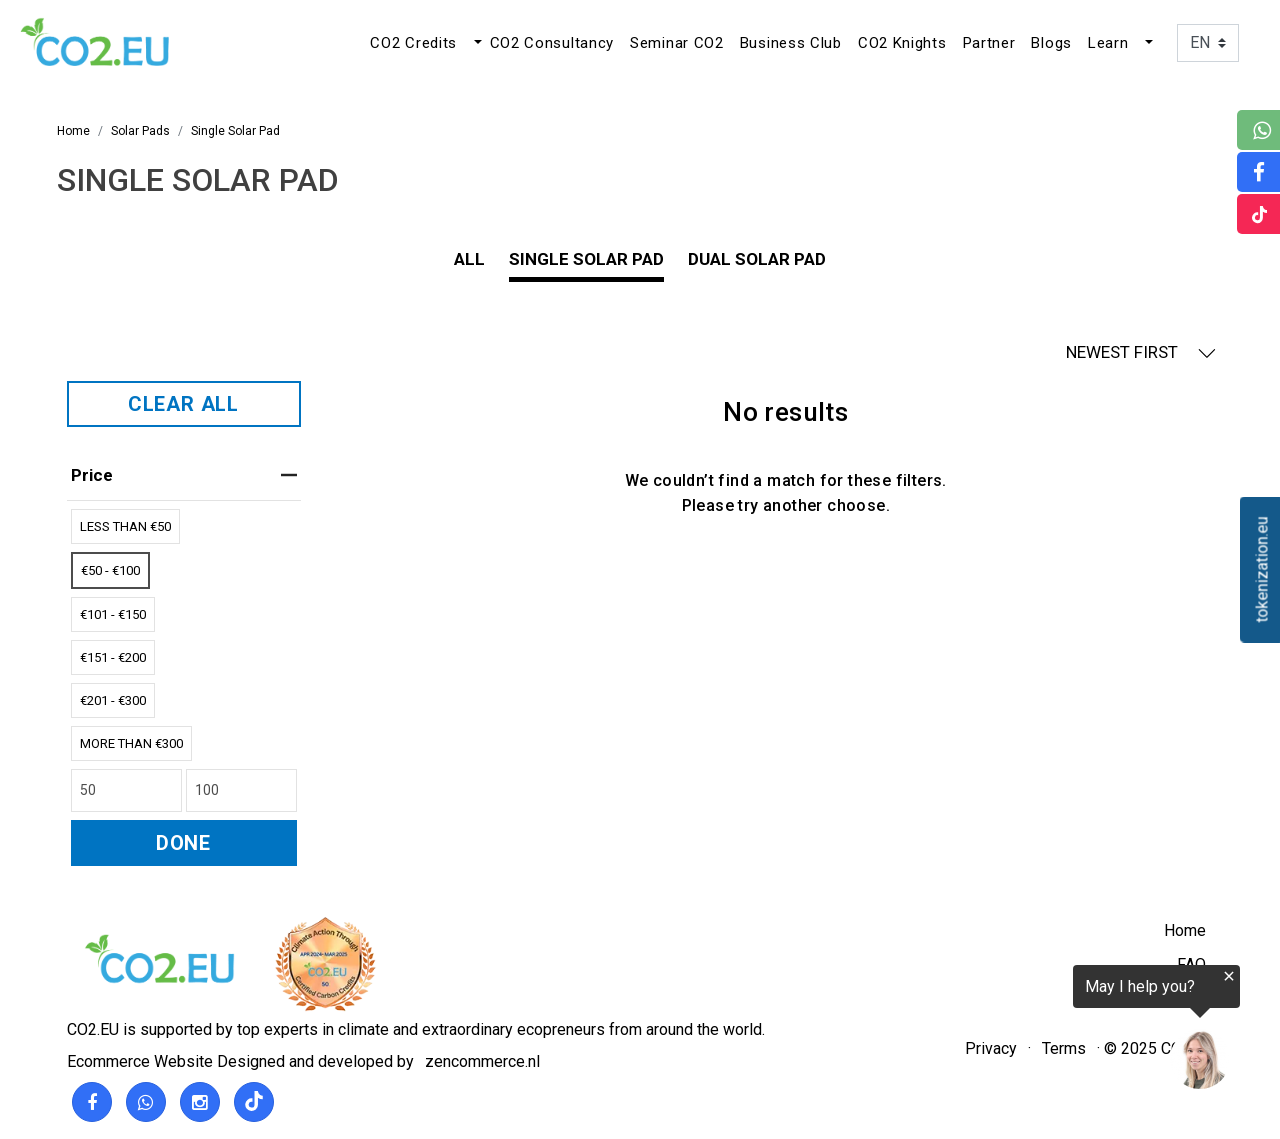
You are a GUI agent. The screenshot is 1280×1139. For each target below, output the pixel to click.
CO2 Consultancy (552, 43)
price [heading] (184, 475)
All (469, 259)
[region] (1034, 1031)
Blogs (1051, 43)
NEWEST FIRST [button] (1141, 352)
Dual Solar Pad (757, 259)
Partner (989, 43)
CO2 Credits (413, 43)
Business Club (791, 43)
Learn (1108, 43)
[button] (476, 43)
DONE (183, 843)
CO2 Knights (902, 43)
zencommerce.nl (482, 1061)
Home (1185, 930)
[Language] (1208, 43)
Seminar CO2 (677, 43)
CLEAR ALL (183, 404)
